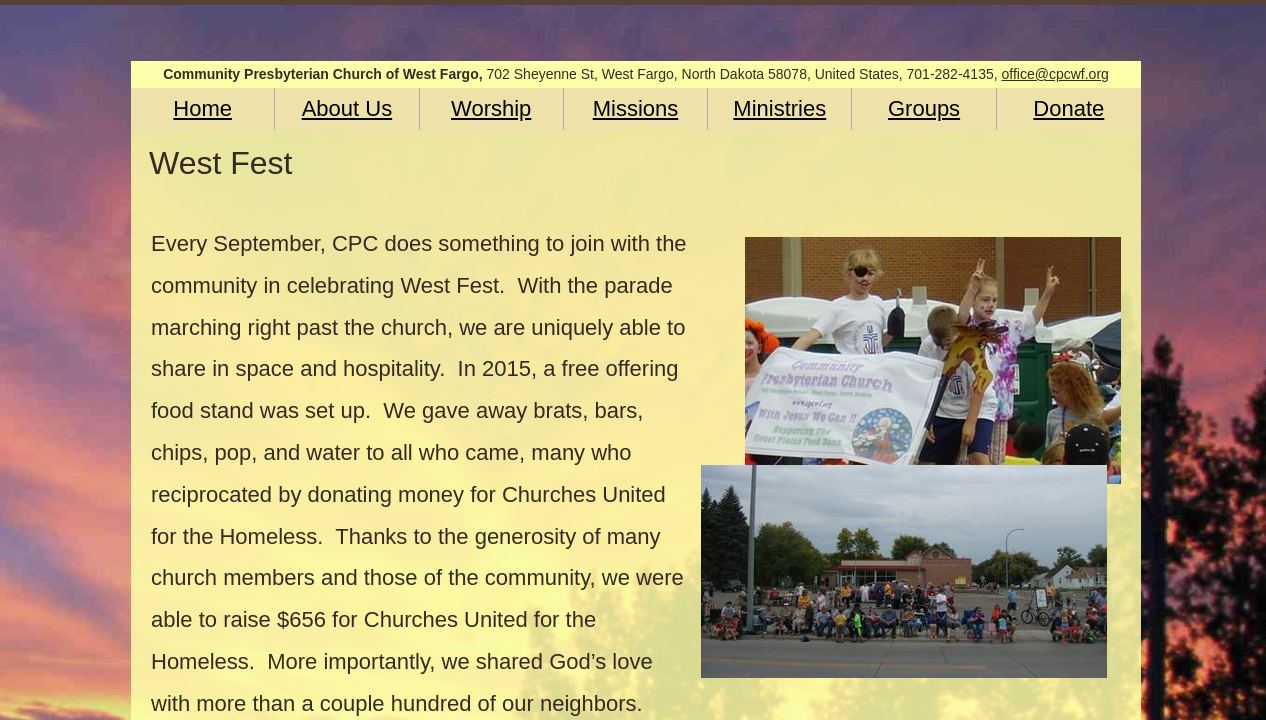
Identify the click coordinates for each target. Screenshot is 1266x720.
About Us (347, 108)
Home (202, 108)
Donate (1068, 108)
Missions (636, 108)
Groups (924, 108)
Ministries (779, 108)
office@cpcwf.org (1055, 74)
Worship (491, 108)
